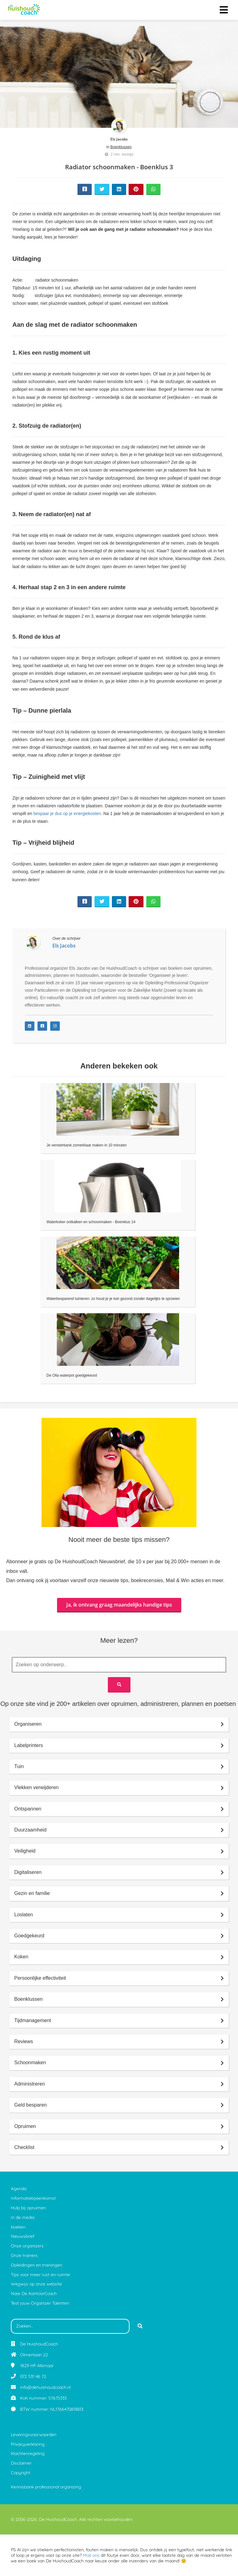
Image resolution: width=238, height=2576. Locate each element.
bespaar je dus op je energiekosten (67, 813)
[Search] (119, 1685)
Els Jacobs (119, 139)
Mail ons (91, 2555)
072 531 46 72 (33, 2376)
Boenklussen (121, 147)
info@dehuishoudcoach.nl (45, 2387)
